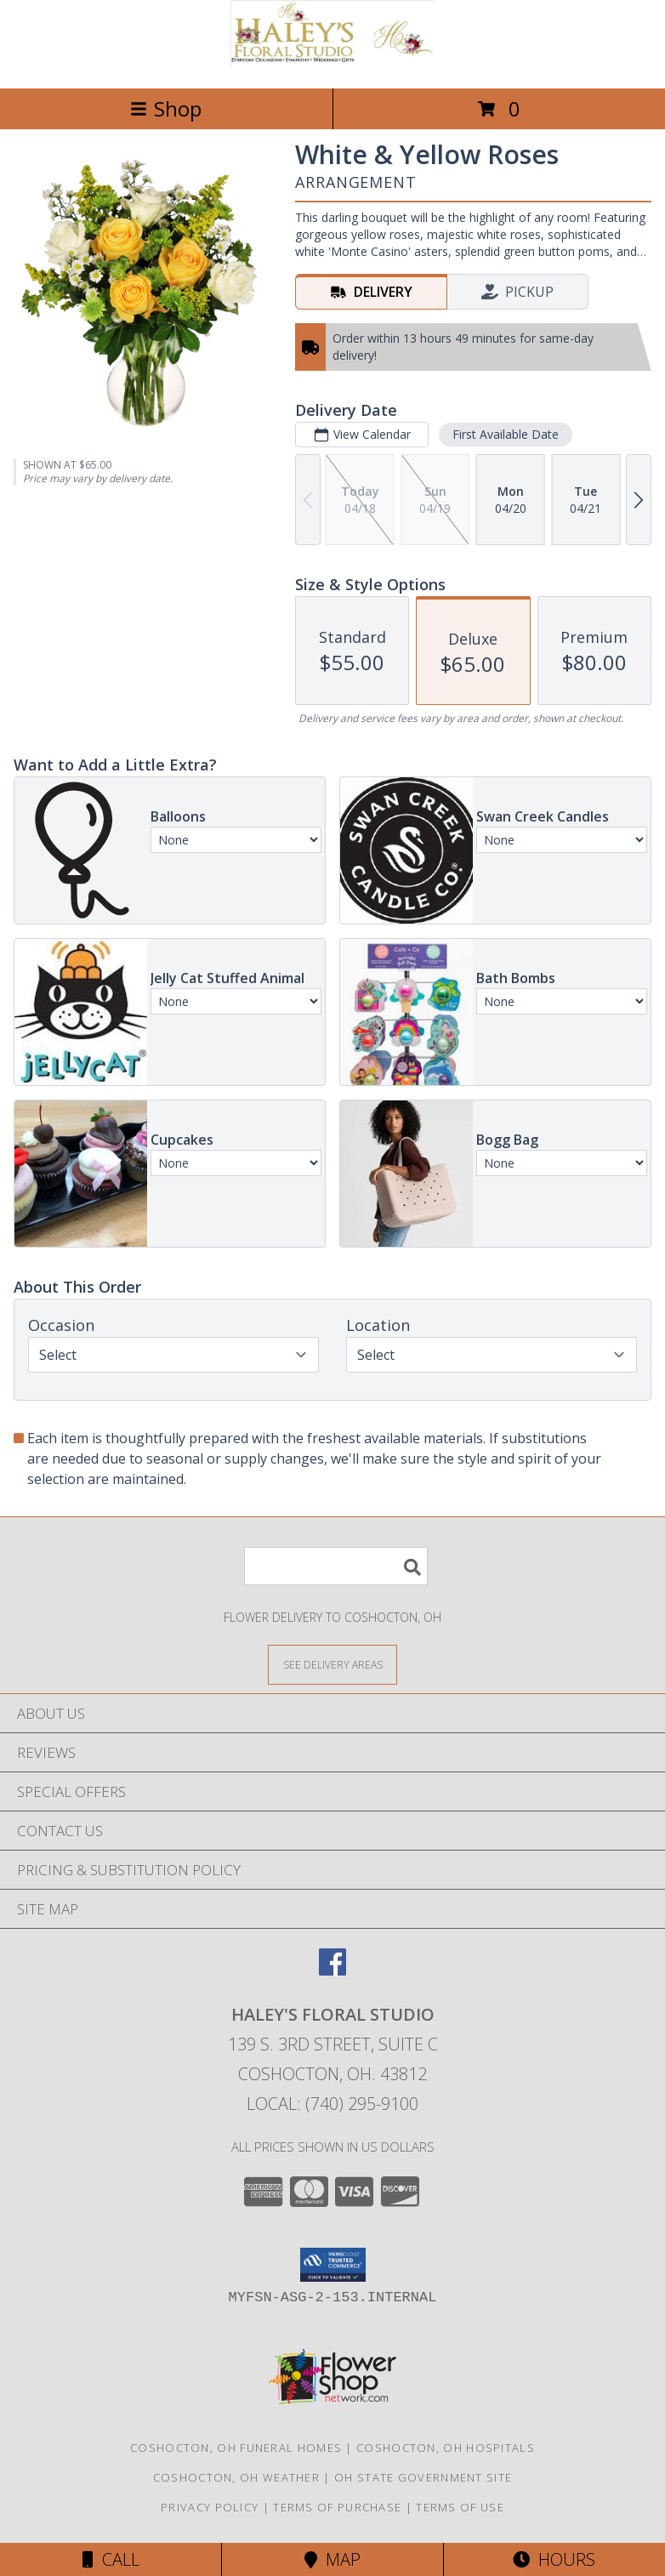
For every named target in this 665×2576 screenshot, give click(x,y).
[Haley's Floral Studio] (332, 63)
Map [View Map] (332, 2559)
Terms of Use (460, 2507)
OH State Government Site (423, 2477)
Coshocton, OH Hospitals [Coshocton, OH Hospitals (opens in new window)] (445, 2447)
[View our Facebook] (332, 1970)
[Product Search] (336, 1566)
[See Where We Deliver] (332, 1664)
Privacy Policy (210, 2507)
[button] (333, 2265)
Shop (166, 108)
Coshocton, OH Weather (236, 2477)
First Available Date (505, 434)
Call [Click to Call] (110, 2559)
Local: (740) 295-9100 (332, 2103)
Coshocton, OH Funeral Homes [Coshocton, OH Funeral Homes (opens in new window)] (236, 2447)
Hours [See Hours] (554, 2559)
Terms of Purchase (337, 2507)
